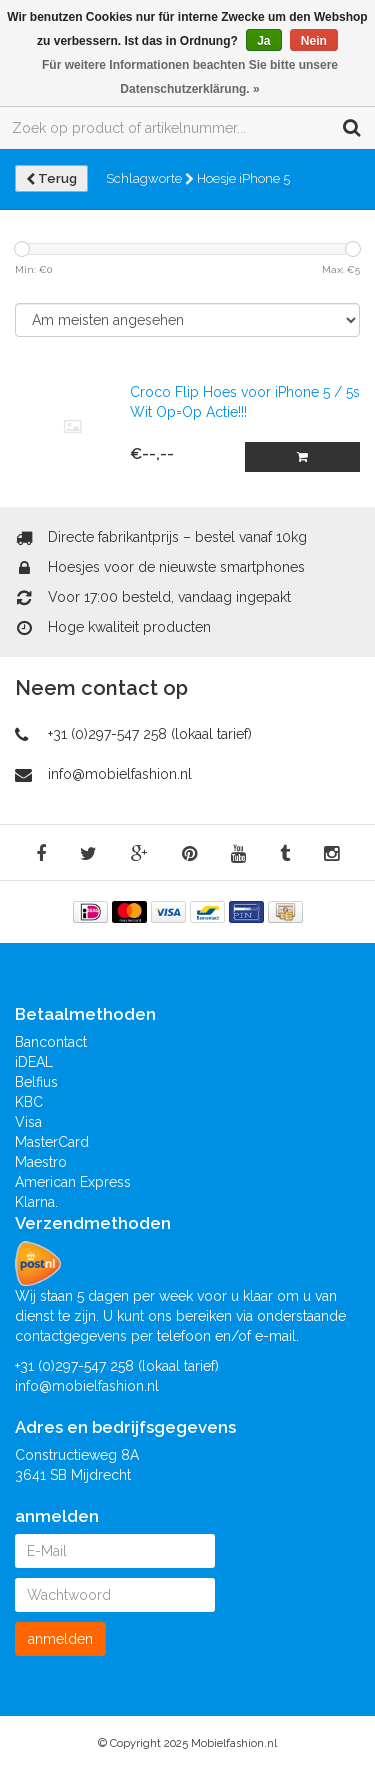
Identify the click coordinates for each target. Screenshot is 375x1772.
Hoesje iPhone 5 (243, 178)
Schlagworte (150, 178)
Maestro (41, 1162)
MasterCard (52, 1142)
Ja (263, 41)
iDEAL (34, 1062)
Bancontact (51, 1042)
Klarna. (36, 1202)
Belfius (36, 1082)
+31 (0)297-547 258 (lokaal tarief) (150, 734)
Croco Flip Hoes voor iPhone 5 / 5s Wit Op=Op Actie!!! (245, 402)
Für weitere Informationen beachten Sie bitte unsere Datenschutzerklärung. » (190, 77)
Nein (314, 41)
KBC (29, 1102)
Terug (51, 178)
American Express (73, 1182)
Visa (28, 1122)
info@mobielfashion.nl (120, 774)
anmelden (60, 1639)
